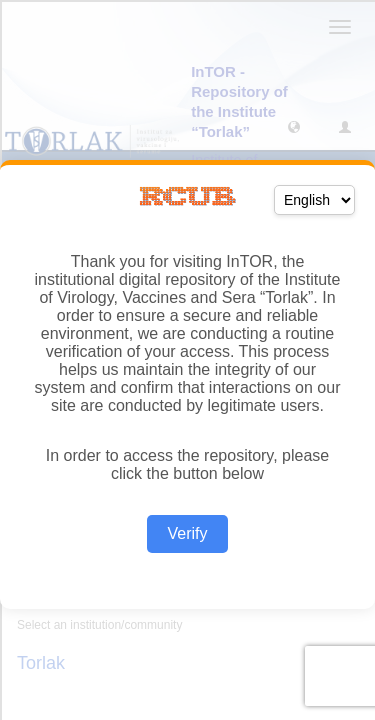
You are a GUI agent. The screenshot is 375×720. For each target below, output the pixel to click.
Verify (187, 533)
